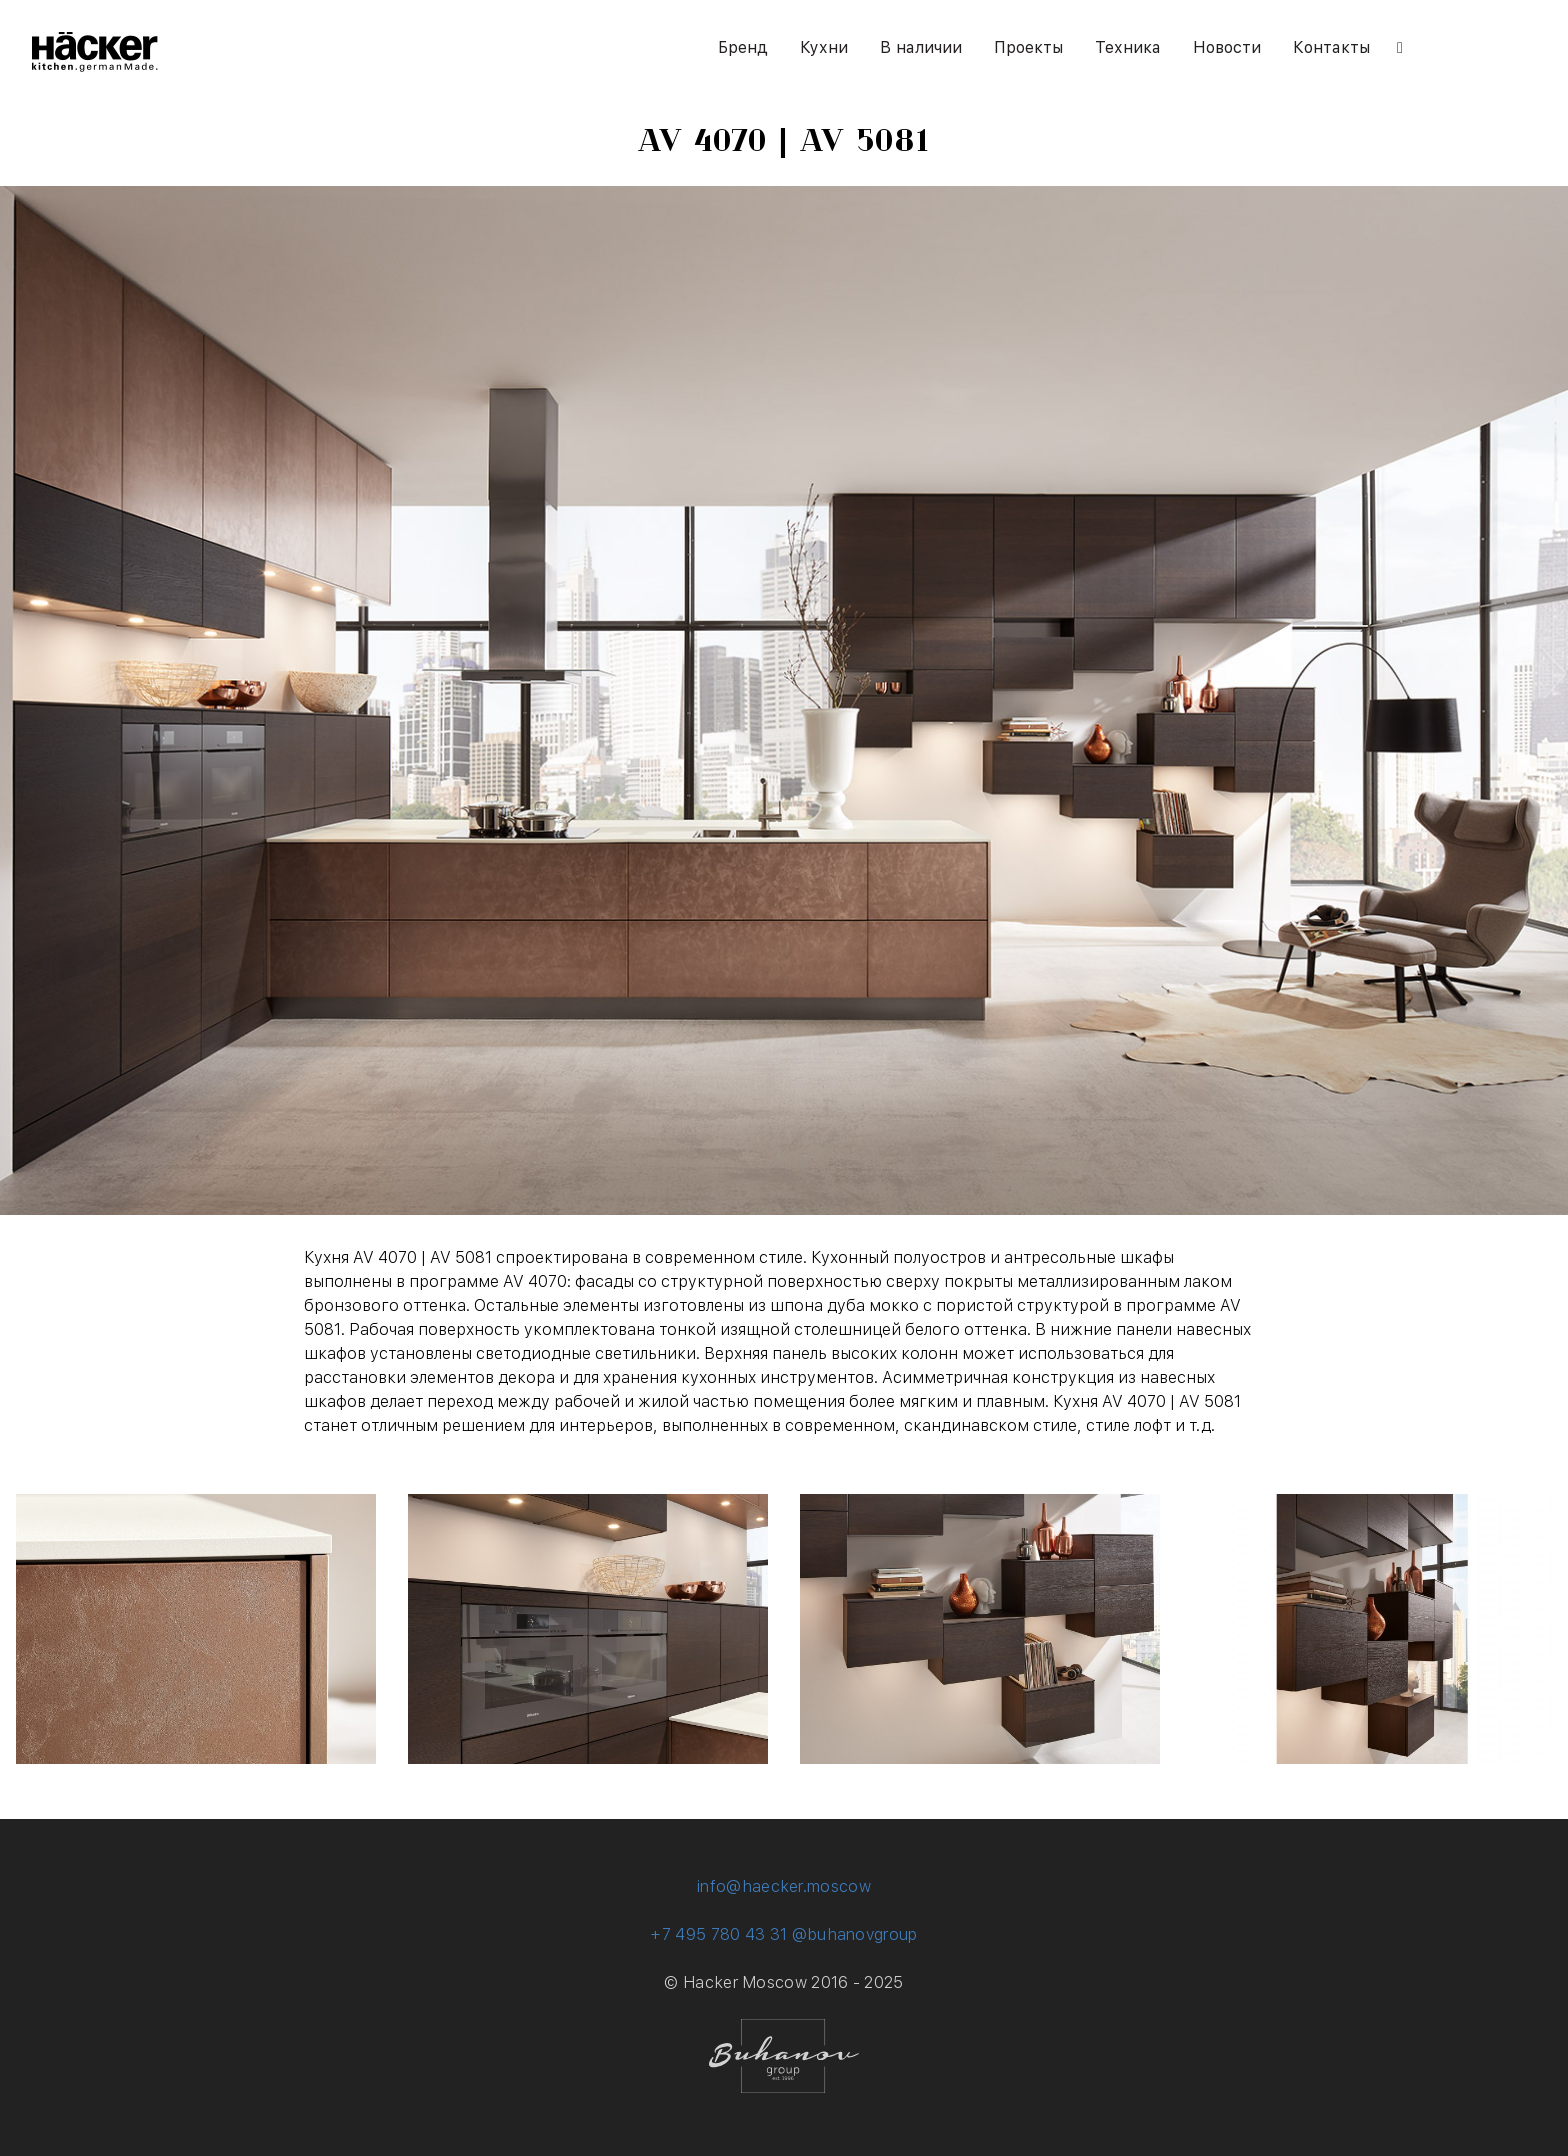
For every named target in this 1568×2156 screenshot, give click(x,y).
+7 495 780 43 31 (718, 1934)
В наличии (921, 47)
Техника (1128, 47)
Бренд (743, 47)
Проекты (1028, 47)
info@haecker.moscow (784, 1886)
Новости (1227, 47)
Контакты (1331, 47)
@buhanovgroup (855, 1934)
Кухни (824, 47)
